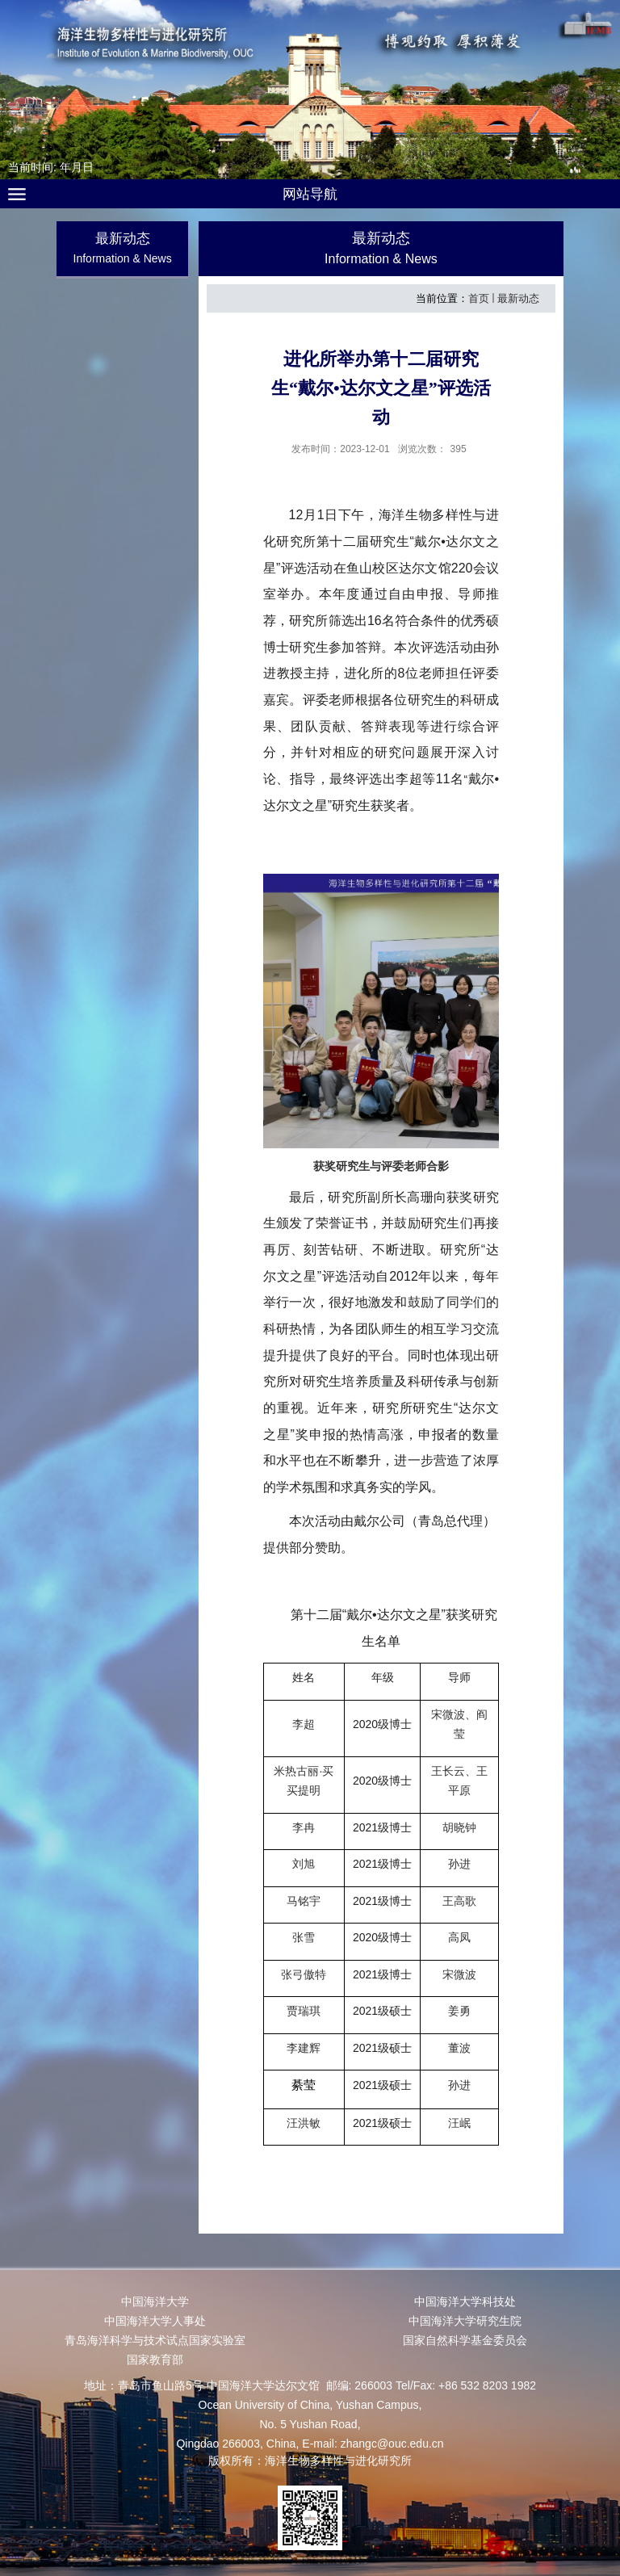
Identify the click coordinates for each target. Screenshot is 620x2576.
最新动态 (518, 298)
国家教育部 (155, 2359)
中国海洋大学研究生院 (465, 2320)
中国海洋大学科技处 (465, 2301)
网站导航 (310, 194)
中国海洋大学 (155, 2301)
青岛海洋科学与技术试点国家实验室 (155, 2340)
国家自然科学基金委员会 (465, 2340)
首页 (478, 298)
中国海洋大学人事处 (155, 2320)
